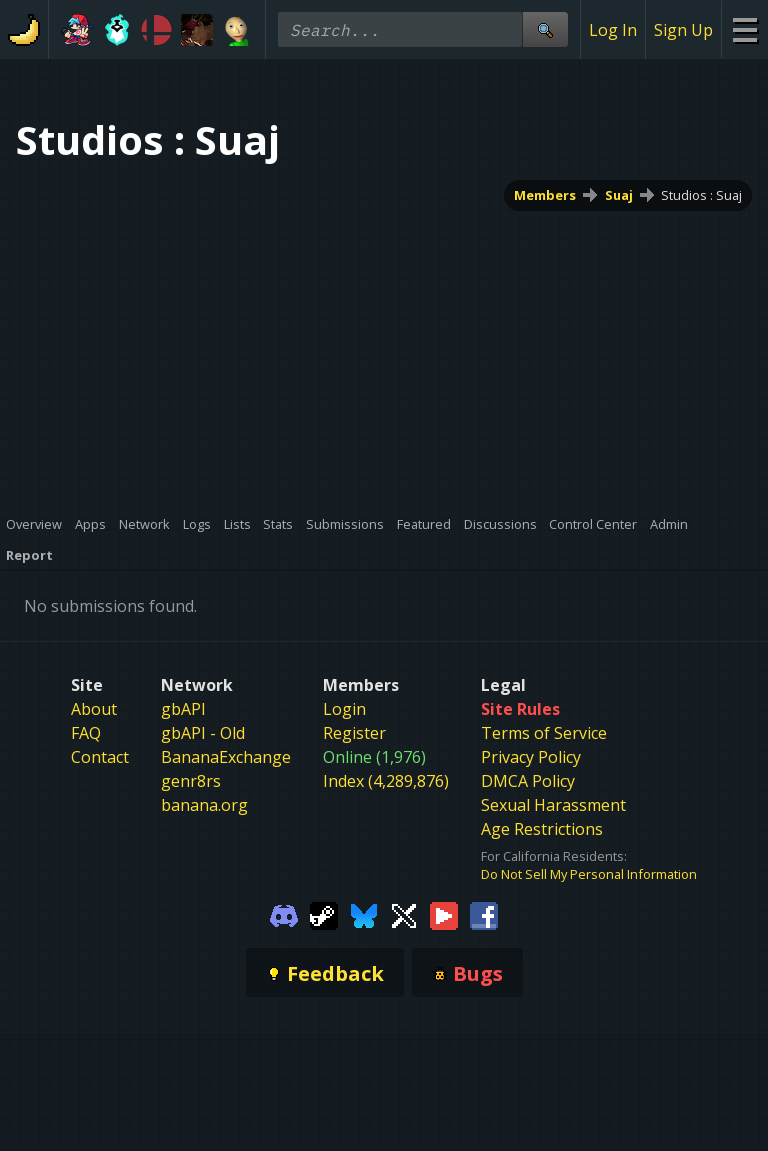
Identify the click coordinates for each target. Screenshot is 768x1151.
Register (354, 733)
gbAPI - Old (203, 733)
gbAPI (183, 709)
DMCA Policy (528, 781)
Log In (613, 30)
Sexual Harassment (553, 805)
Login (344, 709)
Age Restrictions (542, 829)
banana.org (204, 805)
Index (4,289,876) (386, 781)
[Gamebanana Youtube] (444, 914)
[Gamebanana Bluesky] (364, 914)
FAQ (86, 733)
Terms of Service (544, 733)
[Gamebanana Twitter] (404, 914)
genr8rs (191, 781)
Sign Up (683, 30)
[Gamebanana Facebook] (484, 914)
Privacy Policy (531, 757)
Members (545, 195)
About (94, 709)
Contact (100, 757)
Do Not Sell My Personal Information (589, 874)
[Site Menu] (744, 29)
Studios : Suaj (701, 195)
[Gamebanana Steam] (324, 914)
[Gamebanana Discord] (284, 914)
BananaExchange (226, 757)
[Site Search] (545, 29)
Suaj (619, 195)
